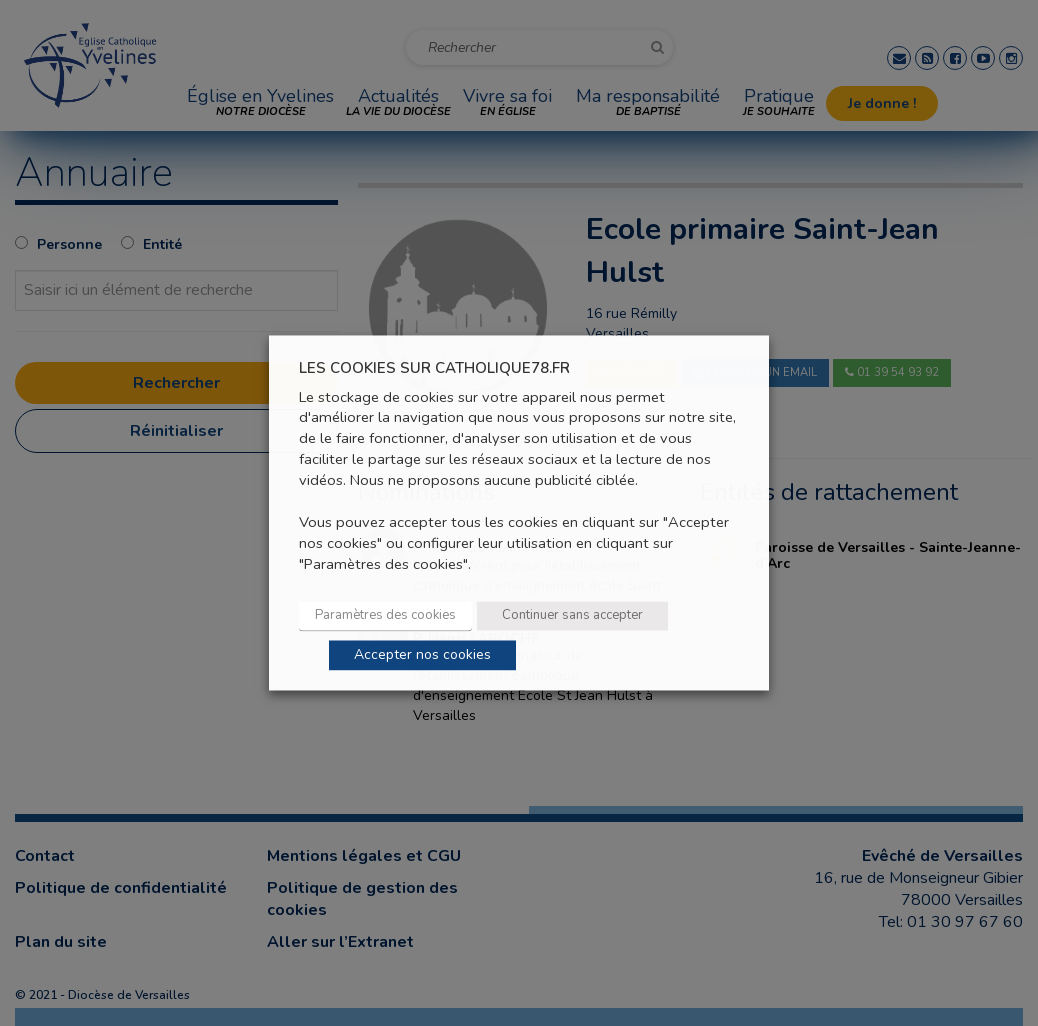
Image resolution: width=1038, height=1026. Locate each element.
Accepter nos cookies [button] (422, 655)
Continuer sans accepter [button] (572, 616)
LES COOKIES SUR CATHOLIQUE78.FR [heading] (434, 368)
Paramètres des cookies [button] (385, 616)
